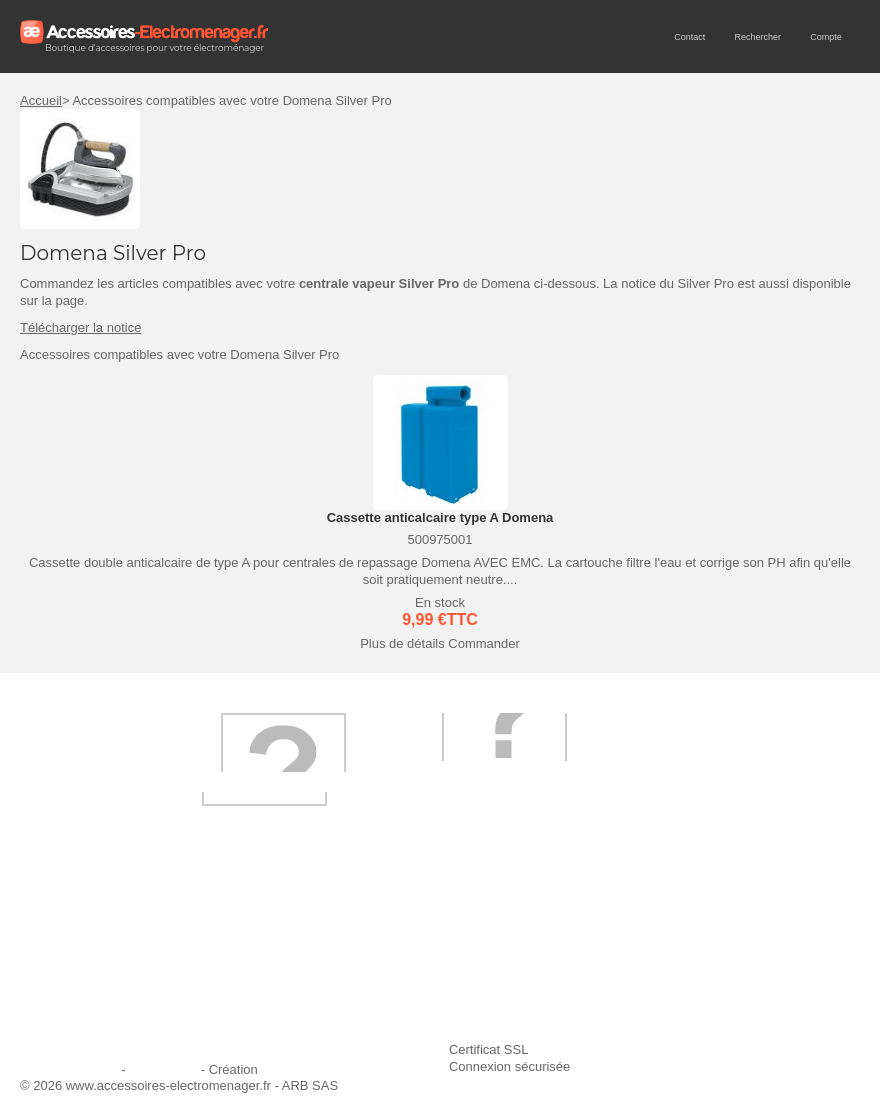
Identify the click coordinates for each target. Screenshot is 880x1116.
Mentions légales (69, 1069)
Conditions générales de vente (406, 986)
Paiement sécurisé (371, 959)
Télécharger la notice (80, 327)
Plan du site (163, 1069)
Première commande (92, 959)
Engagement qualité (90, 986)
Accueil (41, 100)
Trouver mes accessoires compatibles (427, 1012)
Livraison (344, 932)
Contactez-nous (77, 1012)
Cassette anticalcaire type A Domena (440, 517)
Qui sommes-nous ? (90, 932)
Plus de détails (402, 643)
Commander (484, 643)
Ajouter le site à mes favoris (685, 932)
